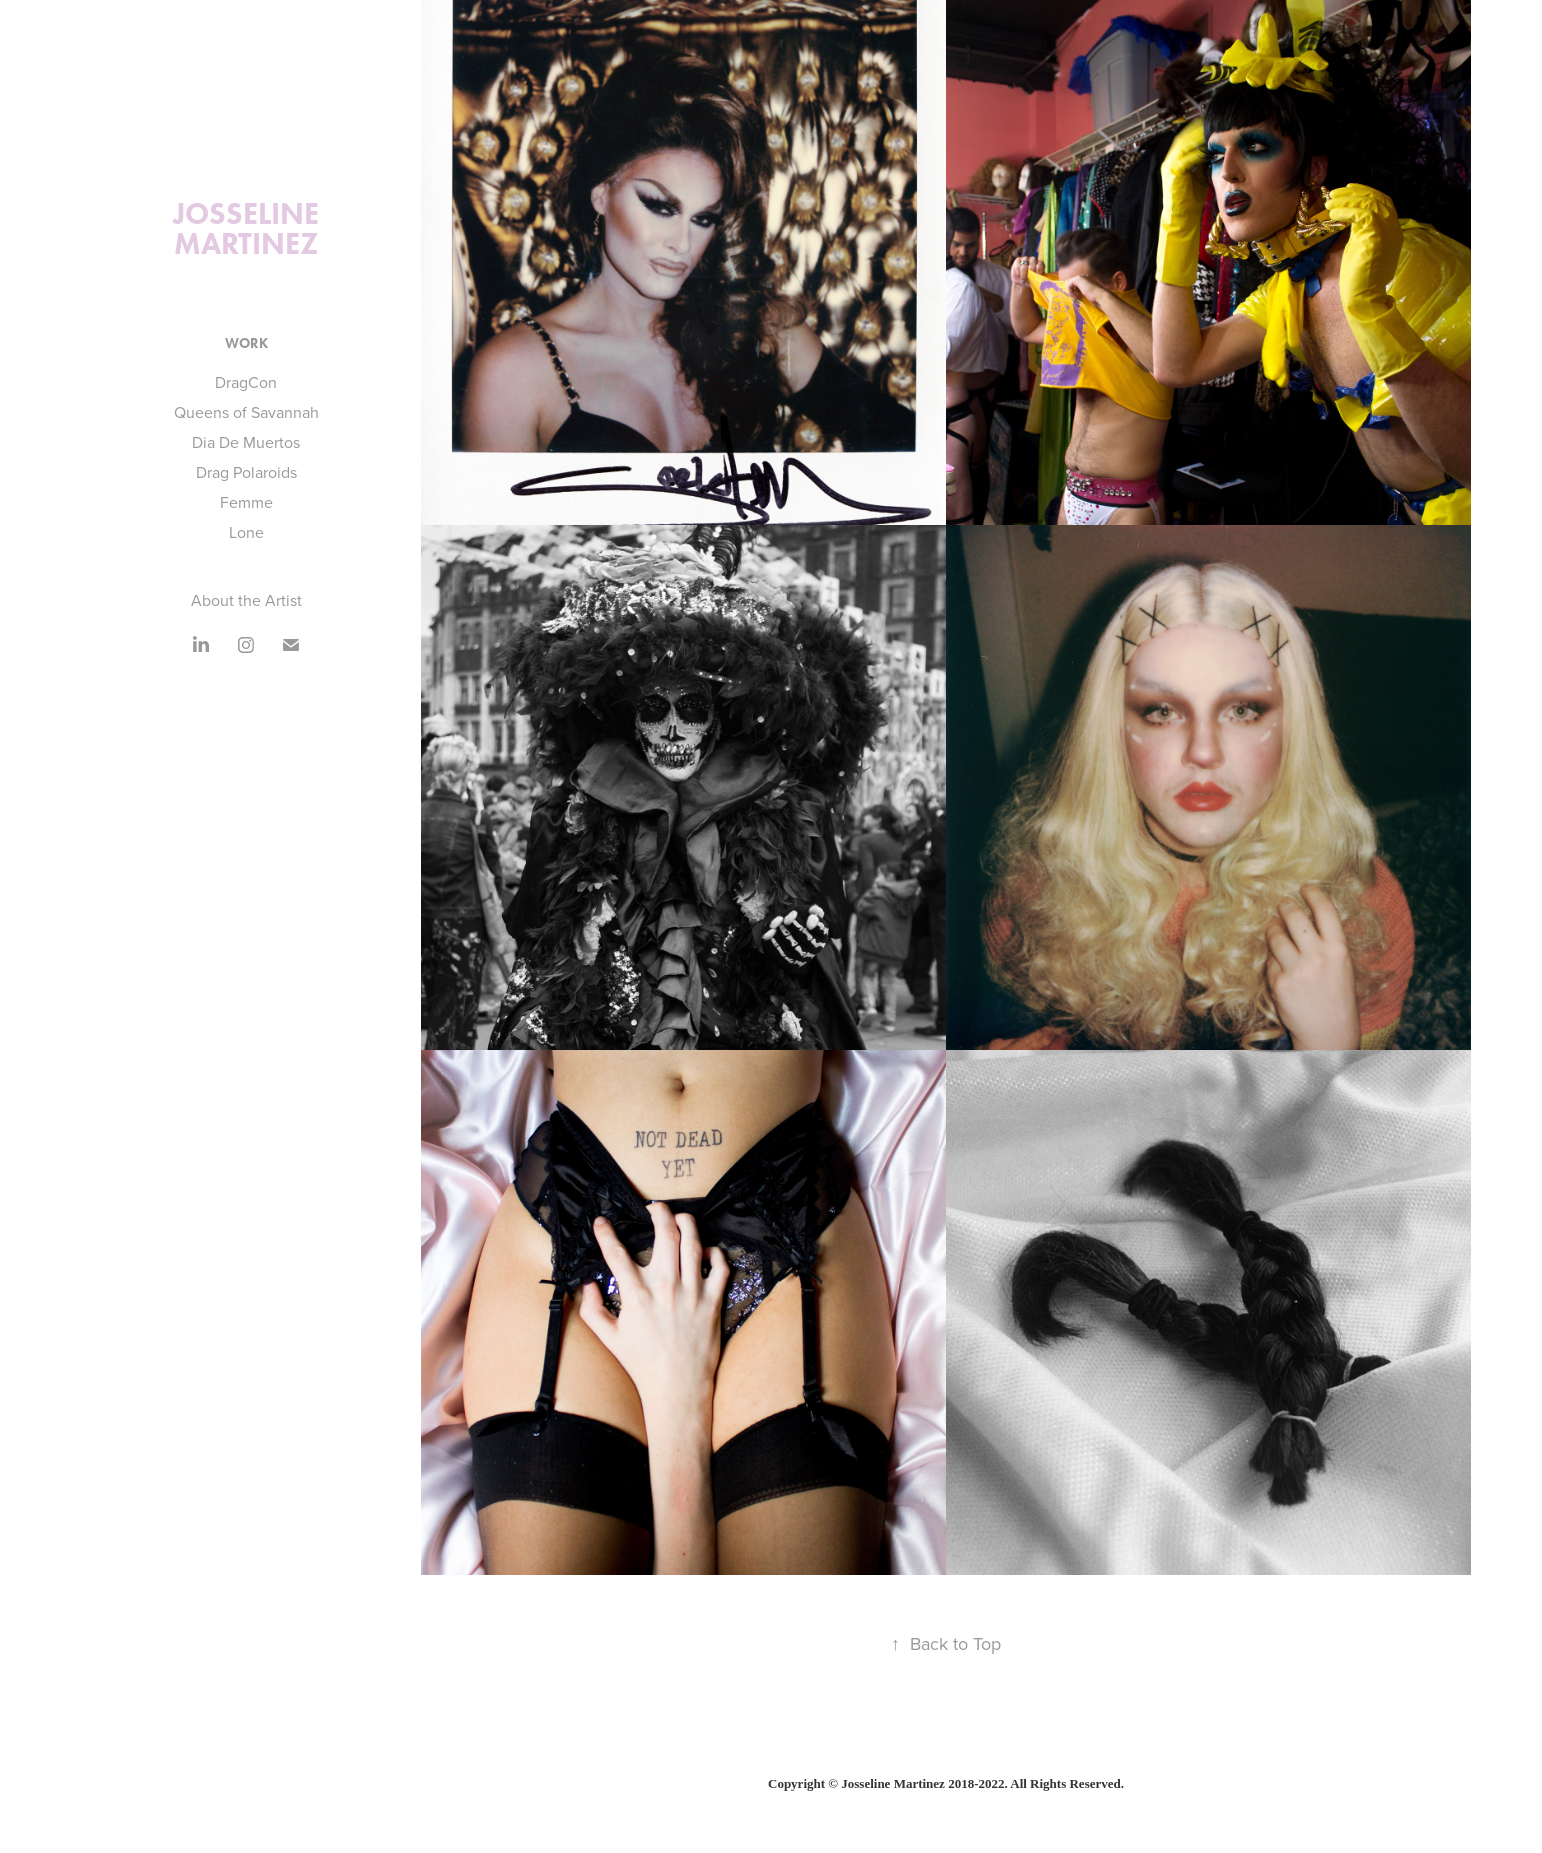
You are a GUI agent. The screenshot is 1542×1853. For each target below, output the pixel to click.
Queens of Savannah (246, 412)
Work (246, 343)
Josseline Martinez (249, 228)
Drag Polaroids (246, 472)
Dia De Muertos (246, 442)
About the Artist (246, 600)
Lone (246, 532)
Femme (246, 502)
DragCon (246, 382)
